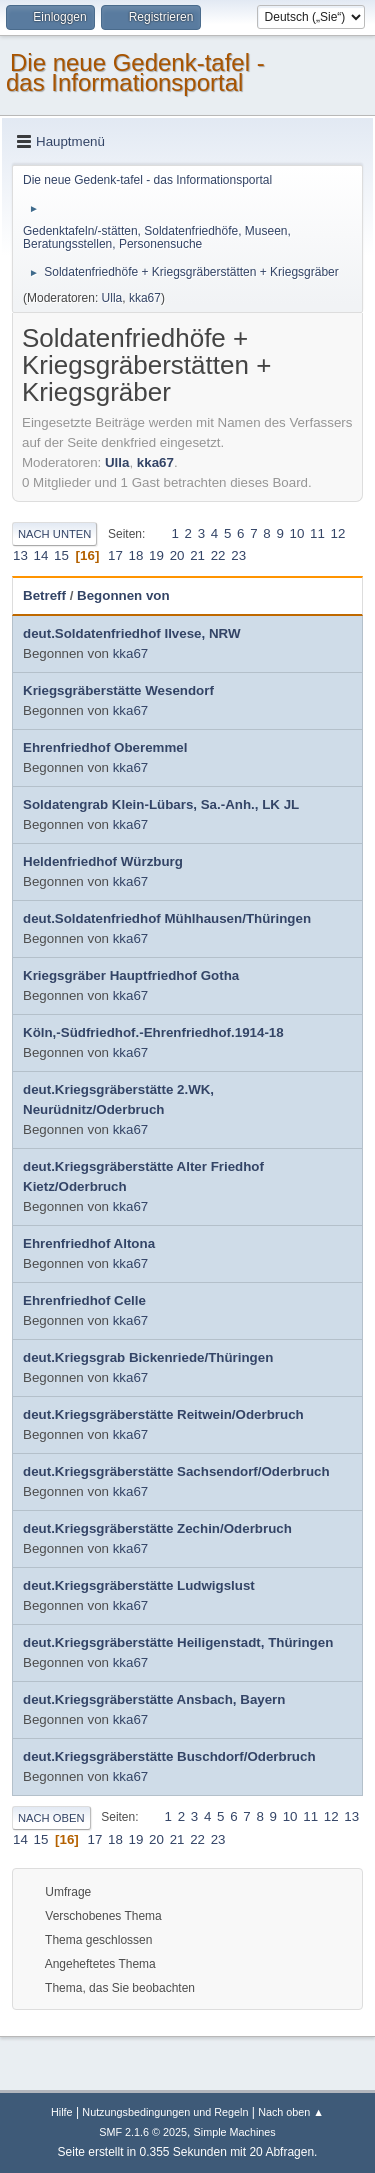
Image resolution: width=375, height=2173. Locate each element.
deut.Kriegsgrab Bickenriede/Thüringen (148, 1357)
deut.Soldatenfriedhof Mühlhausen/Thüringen (167, 918)
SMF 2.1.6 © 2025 (143, 2132)
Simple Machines (235, 2132)
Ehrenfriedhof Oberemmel (105, 747)
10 (297, 533)
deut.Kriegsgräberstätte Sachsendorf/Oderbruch (176, 1471)
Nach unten (54, 534)
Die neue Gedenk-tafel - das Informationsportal (135, 72)
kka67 (145, 298)
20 (177, 555)
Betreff (44, 595)
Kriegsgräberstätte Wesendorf (118, 690)
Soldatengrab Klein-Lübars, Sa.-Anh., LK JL (161, 804)
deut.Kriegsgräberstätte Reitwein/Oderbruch (163, 1414)
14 (41, 555)
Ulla (112, 298)
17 (115, 555)
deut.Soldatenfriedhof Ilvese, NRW (131, 633)
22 (218, 555)
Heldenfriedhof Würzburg (103, 861)
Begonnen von (123, 595)
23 (238, 555)
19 (156, 555)
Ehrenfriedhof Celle (84, 1300)
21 (197, 555)
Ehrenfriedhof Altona (89, 1243)
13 (20, 555)
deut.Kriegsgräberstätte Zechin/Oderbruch (157, 1528)
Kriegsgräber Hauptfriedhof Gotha (131, 975)
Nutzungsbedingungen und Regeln (165, 2112)
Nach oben (51, 1818)
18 (136, 555)
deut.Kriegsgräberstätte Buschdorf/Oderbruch (169, 1756)
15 (61, 555)
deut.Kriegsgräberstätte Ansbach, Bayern (154, 1699)
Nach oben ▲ (291, 2112)
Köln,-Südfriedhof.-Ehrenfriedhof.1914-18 (153, 1032)
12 (338, 533)
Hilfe (62, 2112)
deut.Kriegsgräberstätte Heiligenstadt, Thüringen (178, 1642)
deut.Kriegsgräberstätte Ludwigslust (139, 1585)
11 (317, 533)
